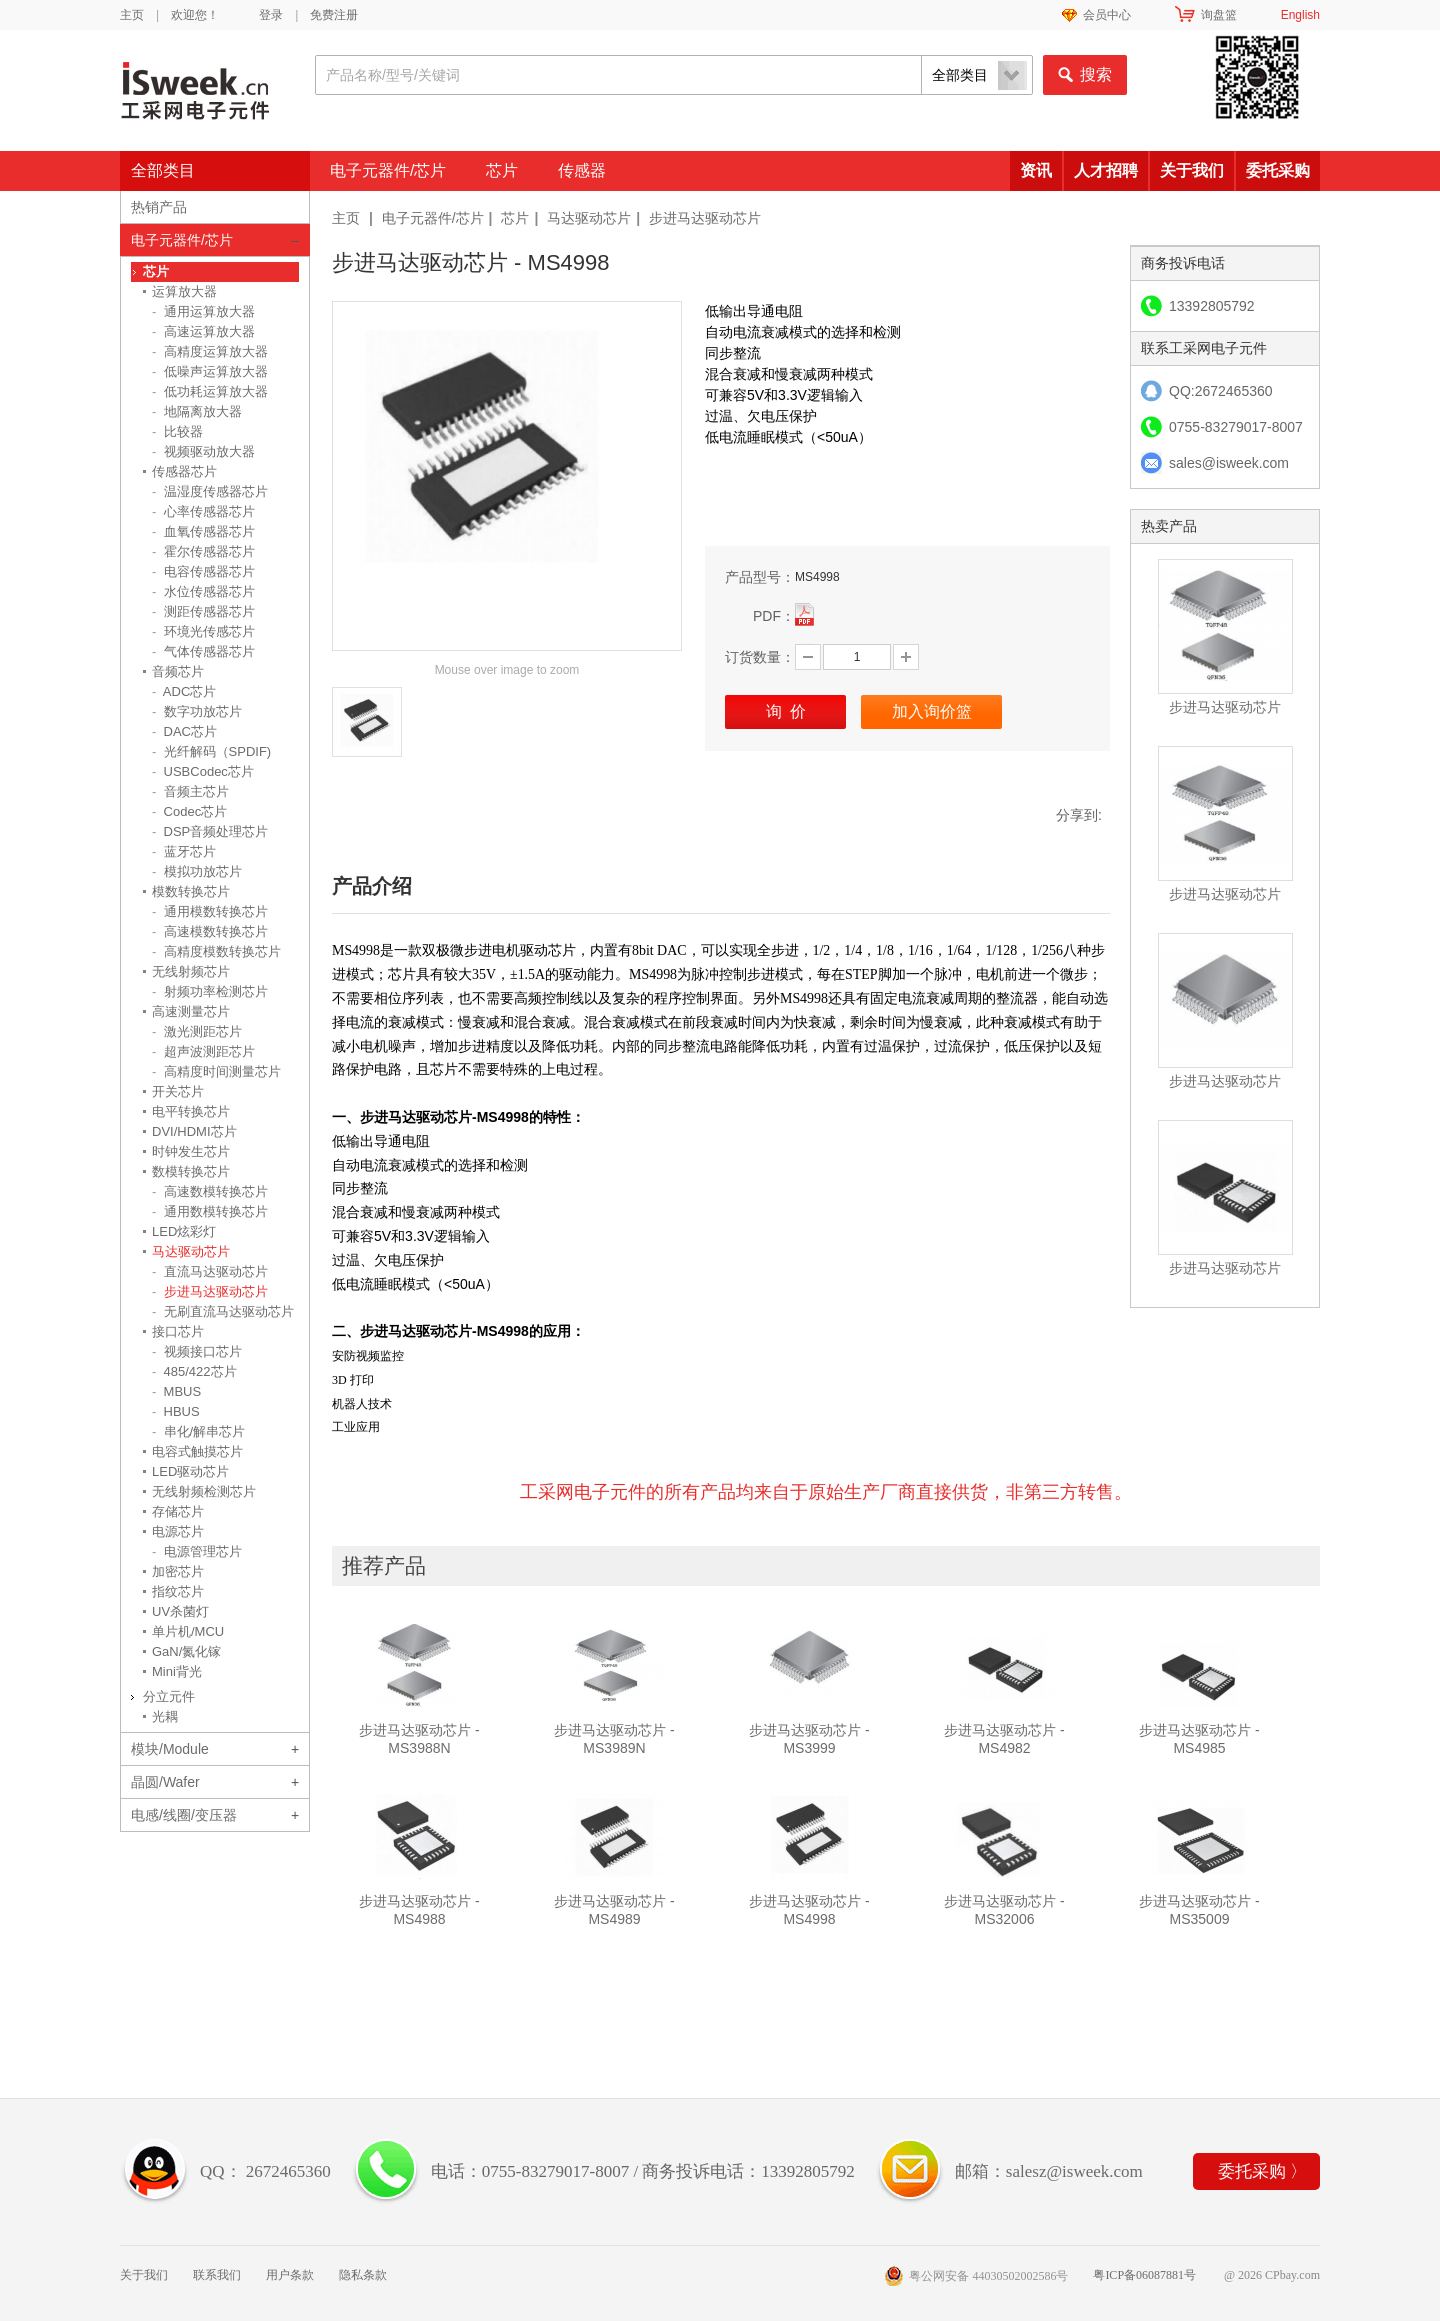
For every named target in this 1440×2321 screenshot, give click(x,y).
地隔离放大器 (197, 411)
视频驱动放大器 (203, 451)
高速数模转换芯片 (210, 1191)
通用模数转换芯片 (210, 911)
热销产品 (159, 207)
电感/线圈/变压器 (184, 1815)
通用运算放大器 (203, 311)
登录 (271, 15)
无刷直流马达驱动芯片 (223, 1311)
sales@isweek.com (1229, 463)
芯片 (502, 170)
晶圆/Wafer (165, 1782)
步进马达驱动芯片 (705, 218)
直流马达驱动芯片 (210, 1271)
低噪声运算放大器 (210, 371)
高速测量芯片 (191, 1011)
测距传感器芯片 (203, 611)
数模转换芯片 (191, 1171)
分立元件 (169, 1696)
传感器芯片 (184, 471)
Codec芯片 (189, 811)
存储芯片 (178, 1511)
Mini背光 (177, 1671)
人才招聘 (1106, 170)
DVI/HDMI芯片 (194, 1131)
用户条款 (290, 2275)
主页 (132, 15)
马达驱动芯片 (589, 218)
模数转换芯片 (191, 891)
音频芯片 (178, 671)
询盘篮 (1219, 15)
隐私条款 (363, 2275)
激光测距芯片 (197, 1031)
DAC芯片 (184, 731)
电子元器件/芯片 (388, 170)
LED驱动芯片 (190, 1471)
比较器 (177, 431)
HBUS (176, 1411)
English (1300, 15)
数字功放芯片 (197, 711)
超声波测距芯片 (203, 1051)
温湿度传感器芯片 (210, 491)
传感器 (582, 170)
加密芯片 (178, 1571)
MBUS (176, 1391)
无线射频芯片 (191, 971)
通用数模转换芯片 (210, 1211)
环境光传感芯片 (203, 631)
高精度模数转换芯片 (216, 951)
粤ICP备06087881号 (1144, 2275)
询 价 (786, 711)
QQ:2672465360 (1221, 391)
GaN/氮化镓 (186, 1651)
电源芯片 (178, 1531)
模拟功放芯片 (197, 871)
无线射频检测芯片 (204, 1491)
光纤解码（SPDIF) (211, 751)
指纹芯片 (178, 1591)
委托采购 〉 (1262, 2171)
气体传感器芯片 (203, 651)
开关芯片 (178, 1091)
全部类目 (163, 170)
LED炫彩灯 (184, 1231)
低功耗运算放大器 (210, 391)
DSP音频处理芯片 (210, 831)
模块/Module (170, 1749)
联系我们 (217, 2275)
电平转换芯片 (191, 1111)
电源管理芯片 (197, 1551)
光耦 (165, 1716)
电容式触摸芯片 (197, 1451)
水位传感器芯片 (203, 591)
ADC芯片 (184, 691)
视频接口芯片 (197, 1351)
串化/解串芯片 (198, 1431)
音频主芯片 (190, 791)
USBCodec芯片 (203, 771)
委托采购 (1278, 170)
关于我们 (1192, 170)
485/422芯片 (194, 1371)
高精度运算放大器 (210, 351)
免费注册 (334, 15)
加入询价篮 (932, 711)
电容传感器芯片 (203, 571)
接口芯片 (178, 1331)
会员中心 (1107, 15)
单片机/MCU (188, 1631)
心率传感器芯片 (203, 511)
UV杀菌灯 (180, 1611)
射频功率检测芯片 (210, 991)
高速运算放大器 (203, 331)
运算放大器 (184, 291)
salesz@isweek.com (1074, 2171)
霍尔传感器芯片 (203, 551)
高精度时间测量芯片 (216, 1071)
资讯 (1036, 170)
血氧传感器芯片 (203, 531)
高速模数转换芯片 (210, 931)
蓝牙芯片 (184, 851)
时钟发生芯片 (191, 1151)
